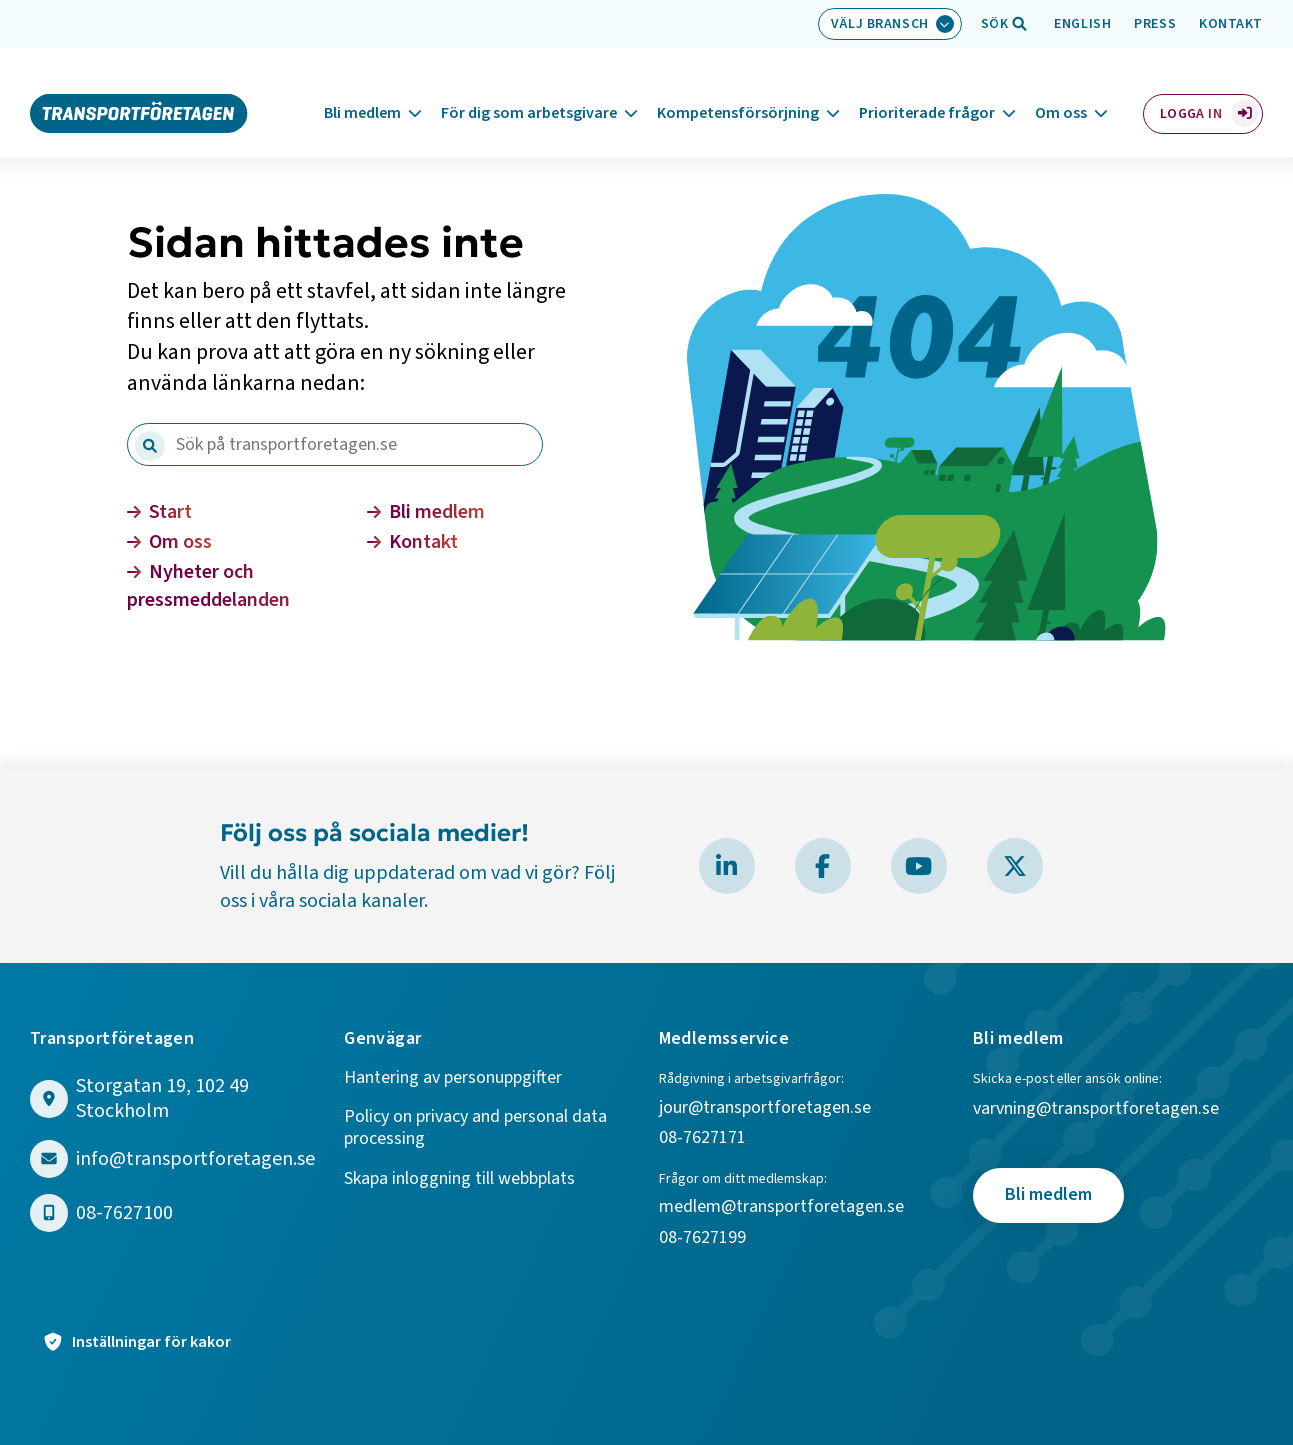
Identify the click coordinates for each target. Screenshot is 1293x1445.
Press (1155, 24)
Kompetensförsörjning (738, 89)
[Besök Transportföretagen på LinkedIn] (727, 866)
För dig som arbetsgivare (529, 89)
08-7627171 (702, 1138)
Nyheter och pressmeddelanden (208, 586)
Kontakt (1231, 24)
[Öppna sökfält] (995, 24)
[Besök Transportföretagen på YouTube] (919, 866)
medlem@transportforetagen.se (781, 1207)
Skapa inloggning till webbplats (459, 1179)
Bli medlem (362, 89)
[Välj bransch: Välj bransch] (890, 24)
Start (159, 512)
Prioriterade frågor (927, 89)
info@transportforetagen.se (195, 1159)
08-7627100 (124, 1213)
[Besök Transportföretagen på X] (1015, 866)
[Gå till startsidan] (139, 88)
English (1082, 24)
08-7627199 (704, 1238)
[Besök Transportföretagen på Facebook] (823, 866)
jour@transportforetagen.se (765, 1108)
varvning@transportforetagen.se (1096, 1109)
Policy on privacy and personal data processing (475, 1128)
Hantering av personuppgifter (453, 1078)
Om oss (1061, 89)
